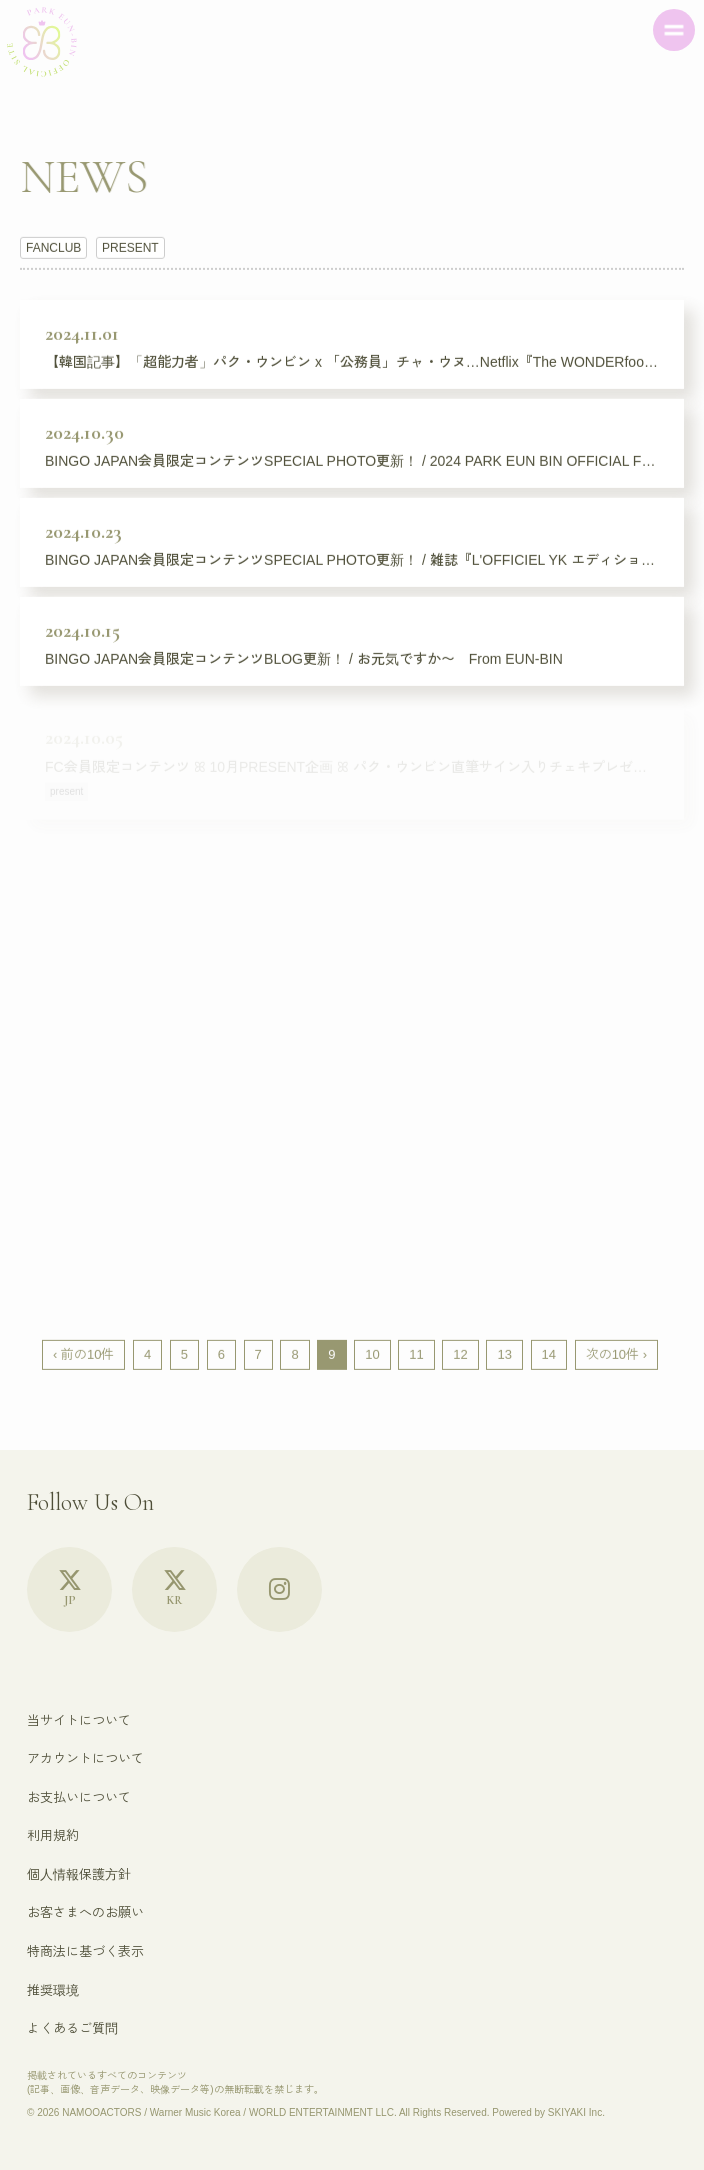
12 (460, 1354)
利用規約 (53, 1835)
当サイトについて (79, 1720)
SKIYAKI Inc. (576, 2112)
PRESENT (130, 248)
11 (416, 1354)
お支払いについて (79, 1797)
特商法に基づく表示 (85, 1951)
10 (372, 1354)
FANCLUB (53, 248)
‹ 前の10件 (83, 1354)
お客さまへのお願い (85, 1912)
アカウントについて (85, 1758)
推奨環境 (53, 1990)
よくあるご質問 (72, 2028)
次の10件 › (616, 1354)
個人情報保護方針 (79, 1874)
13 (504, 1354)
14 (549, 1354)
